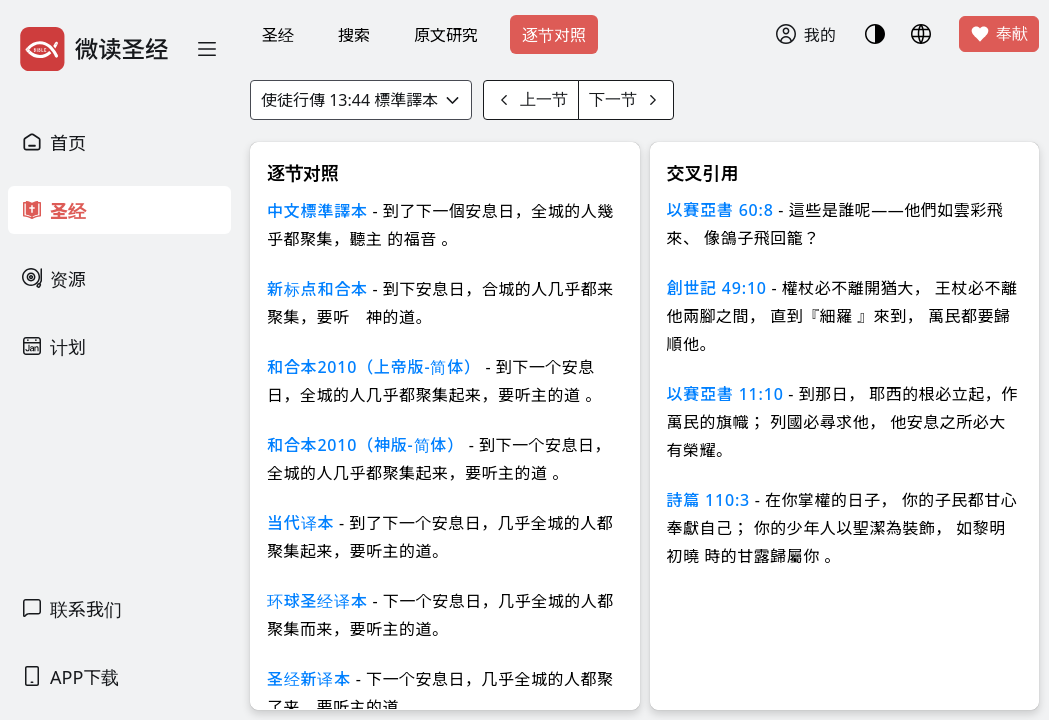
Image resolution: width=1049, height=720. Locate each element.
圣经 (278, 35)
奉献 (999, 34)
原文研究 (446, 35)
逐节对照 (554, 35)
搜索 (354, 35)
